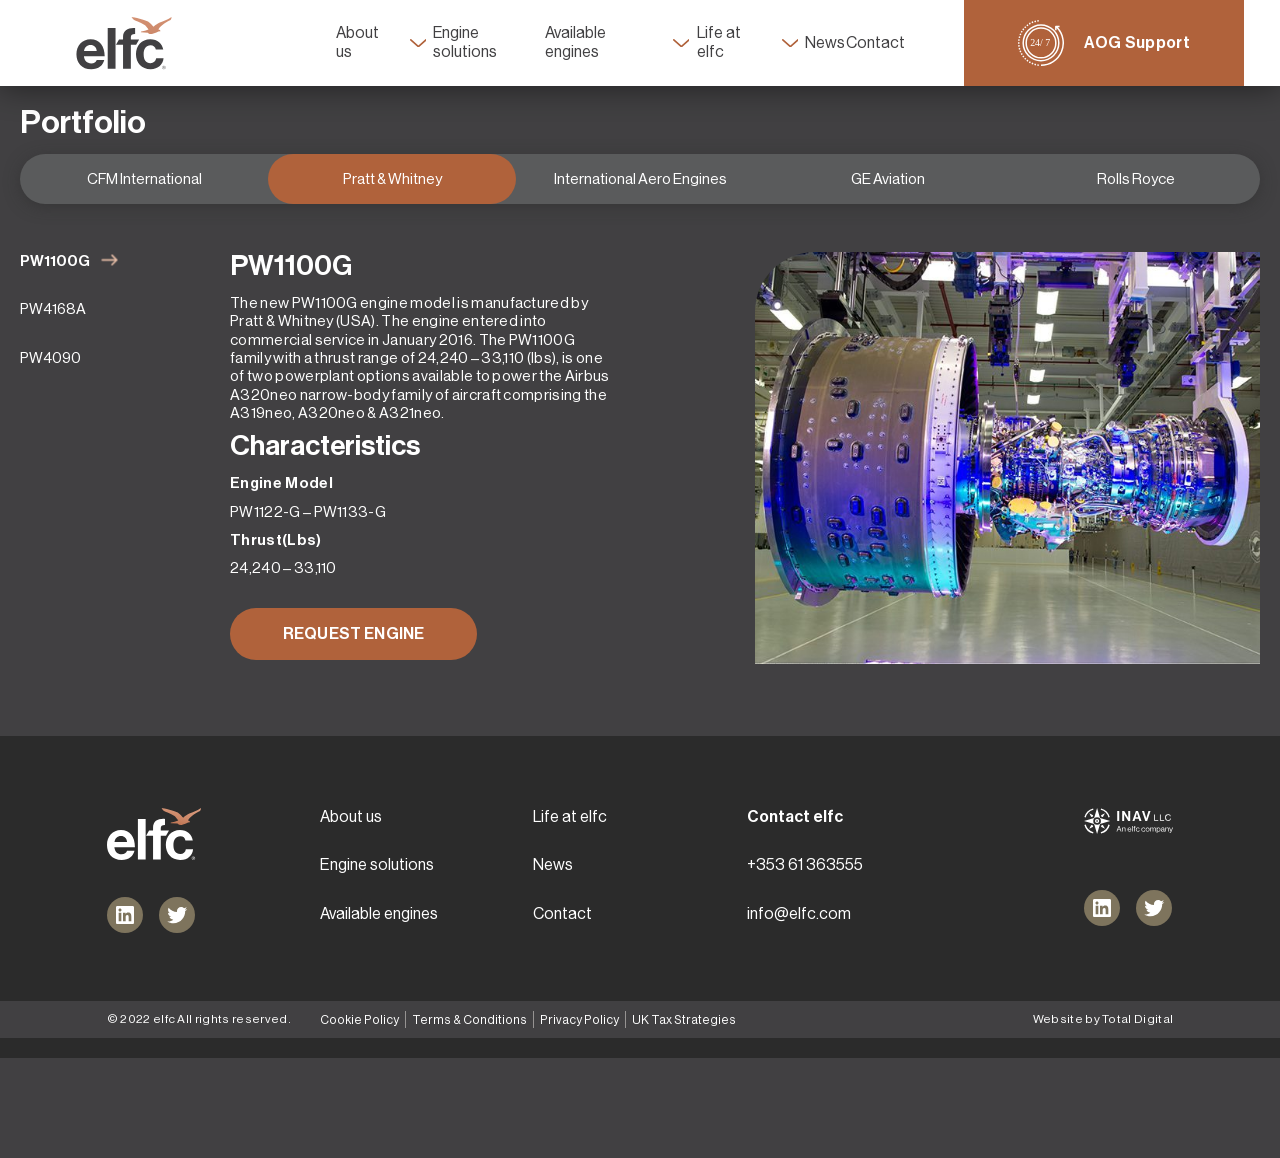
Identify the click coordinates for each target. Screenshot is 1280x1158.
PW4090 (50, 384)
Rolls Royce (1136, 205)
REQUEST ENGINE (353, 660)
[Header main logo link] (88, 43)
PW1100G (55, 288)
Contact (910, 42)
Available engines (597, 42)
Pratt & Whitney (392, 205)
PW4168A (53, 336)
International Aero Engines (640, 205)
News (848, 42)
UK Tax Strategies (678, 1120)
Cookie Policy (359, 1120)
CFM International (144, 205)
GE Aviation (888, 205)
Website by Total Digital (1103, 1119)
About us (331, 42)
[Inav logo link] (1128, 921)
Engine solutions (468, 42)
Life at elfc (742, 42)
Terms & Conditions (468, 1120)
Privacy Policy (576, 1120)
